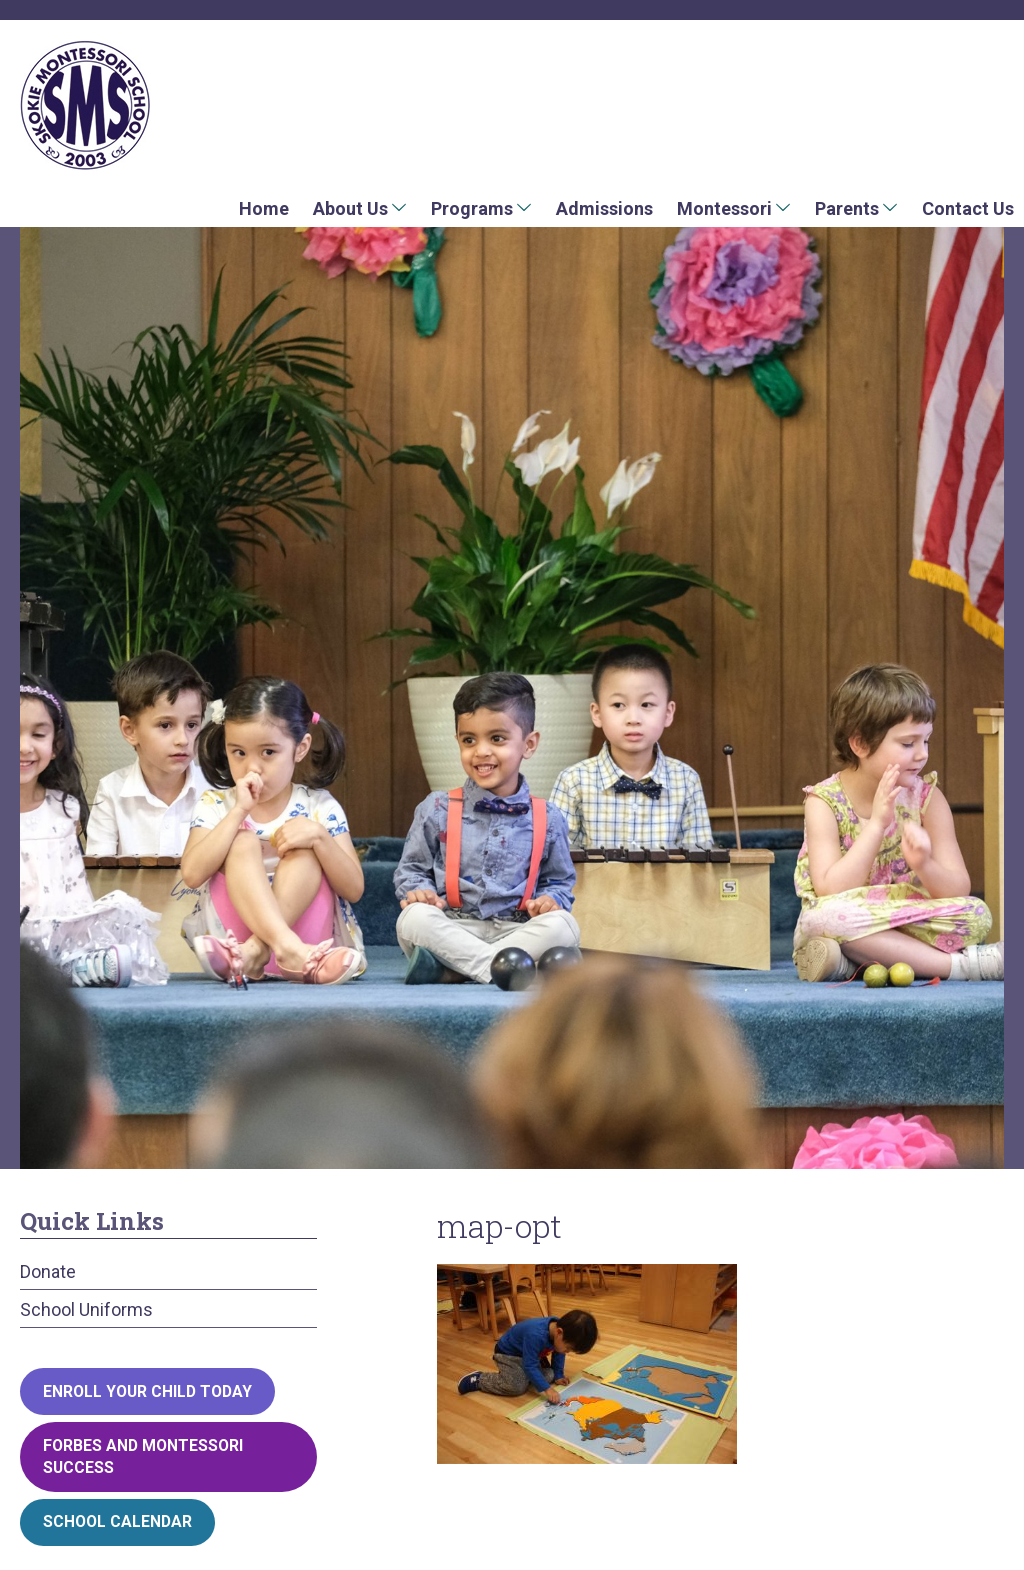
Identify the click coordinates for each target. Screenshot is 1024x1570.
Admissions (604, 208)
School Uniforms (86, 1309)
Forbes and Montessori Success (143, 1456)
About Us (350, 208)
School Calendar (117, 1521)
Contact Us (968, 208)
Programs (472, 208)
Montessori (724, 208)
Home (264, 208)
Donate (48, 1271)
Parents (847, 208)
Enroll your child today (147, 1391)
